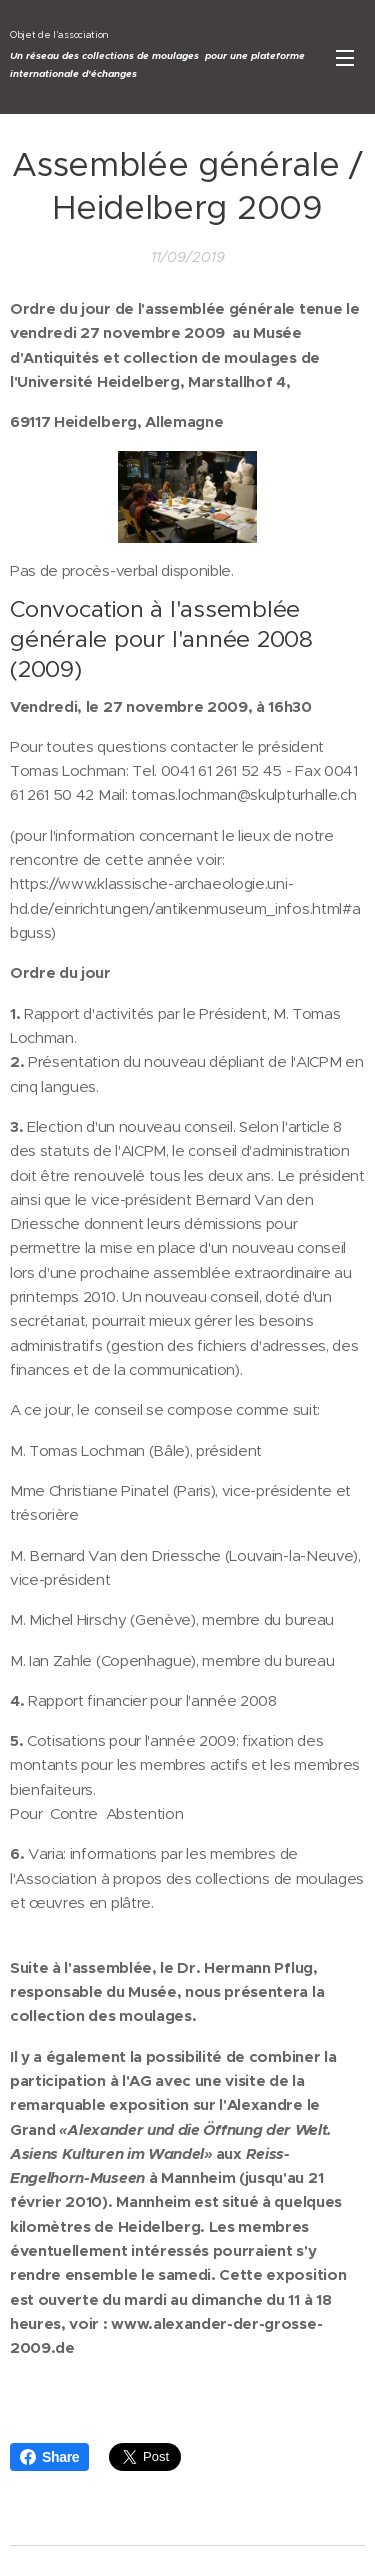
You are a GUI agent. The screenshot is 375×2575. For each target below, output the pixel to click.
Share (49, 2457)
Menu (345, 58)
